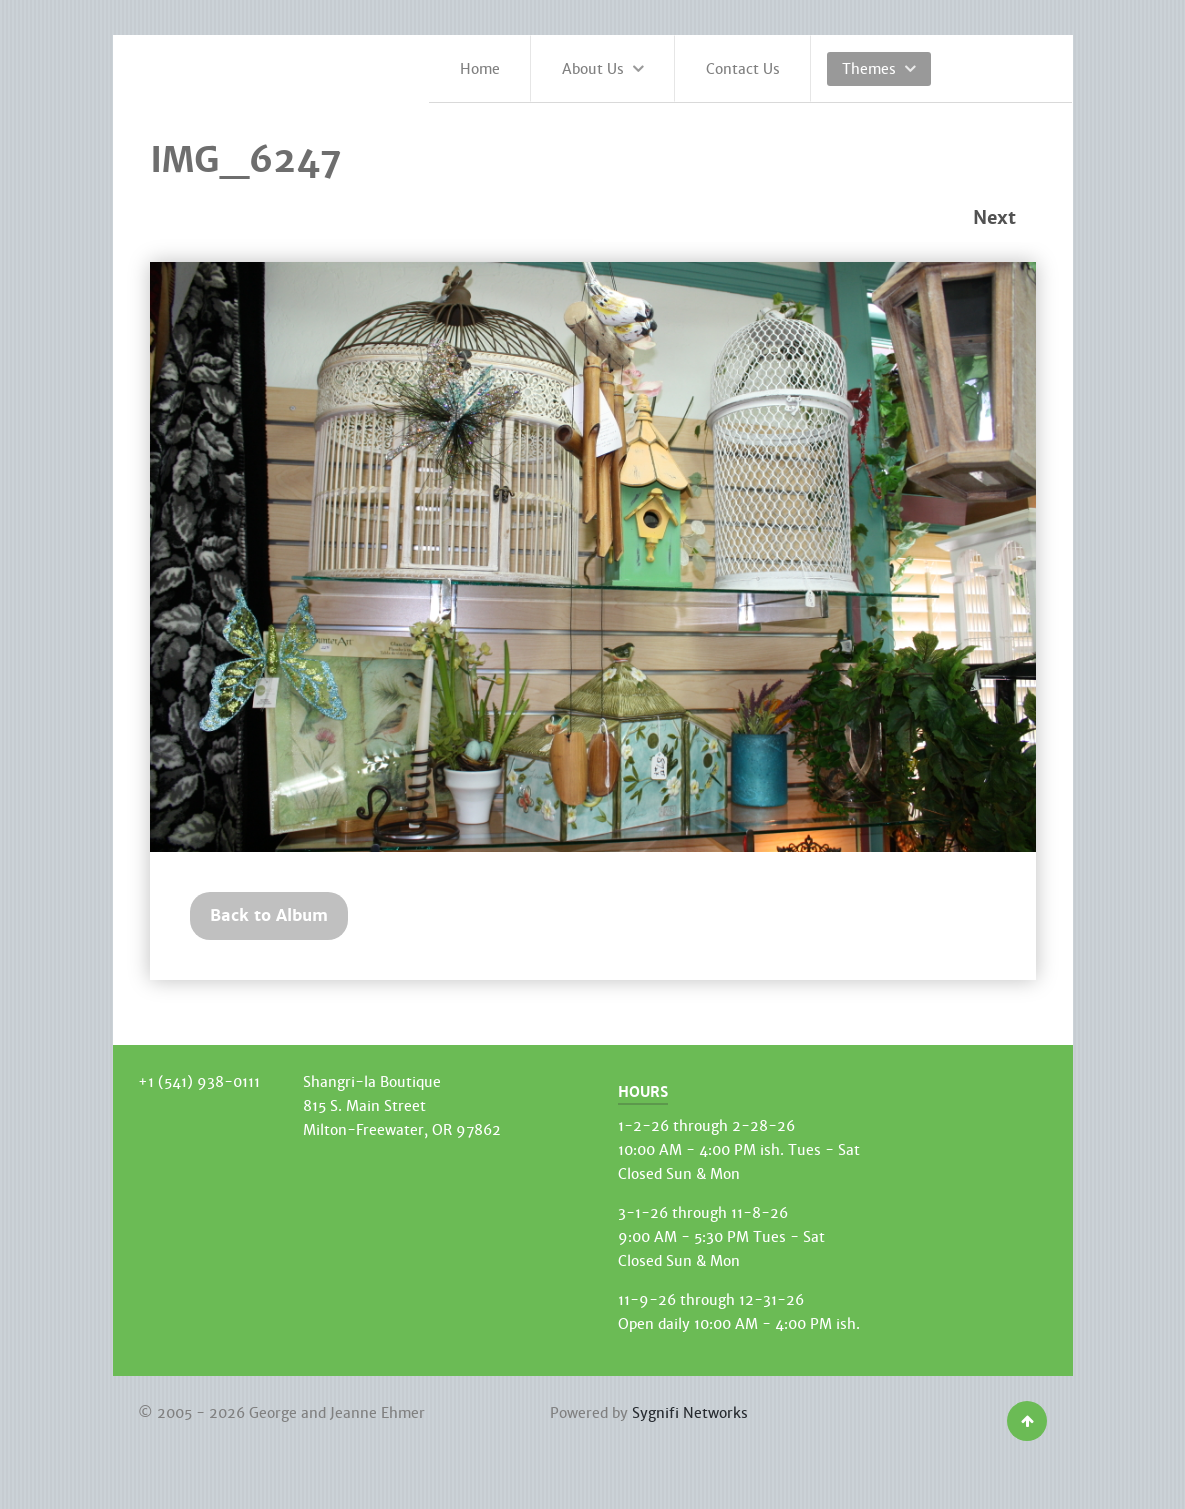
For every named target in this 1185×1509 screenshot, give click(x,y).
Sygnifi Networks (690, 1413)
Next (994, 218)
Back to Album (269, 915)
